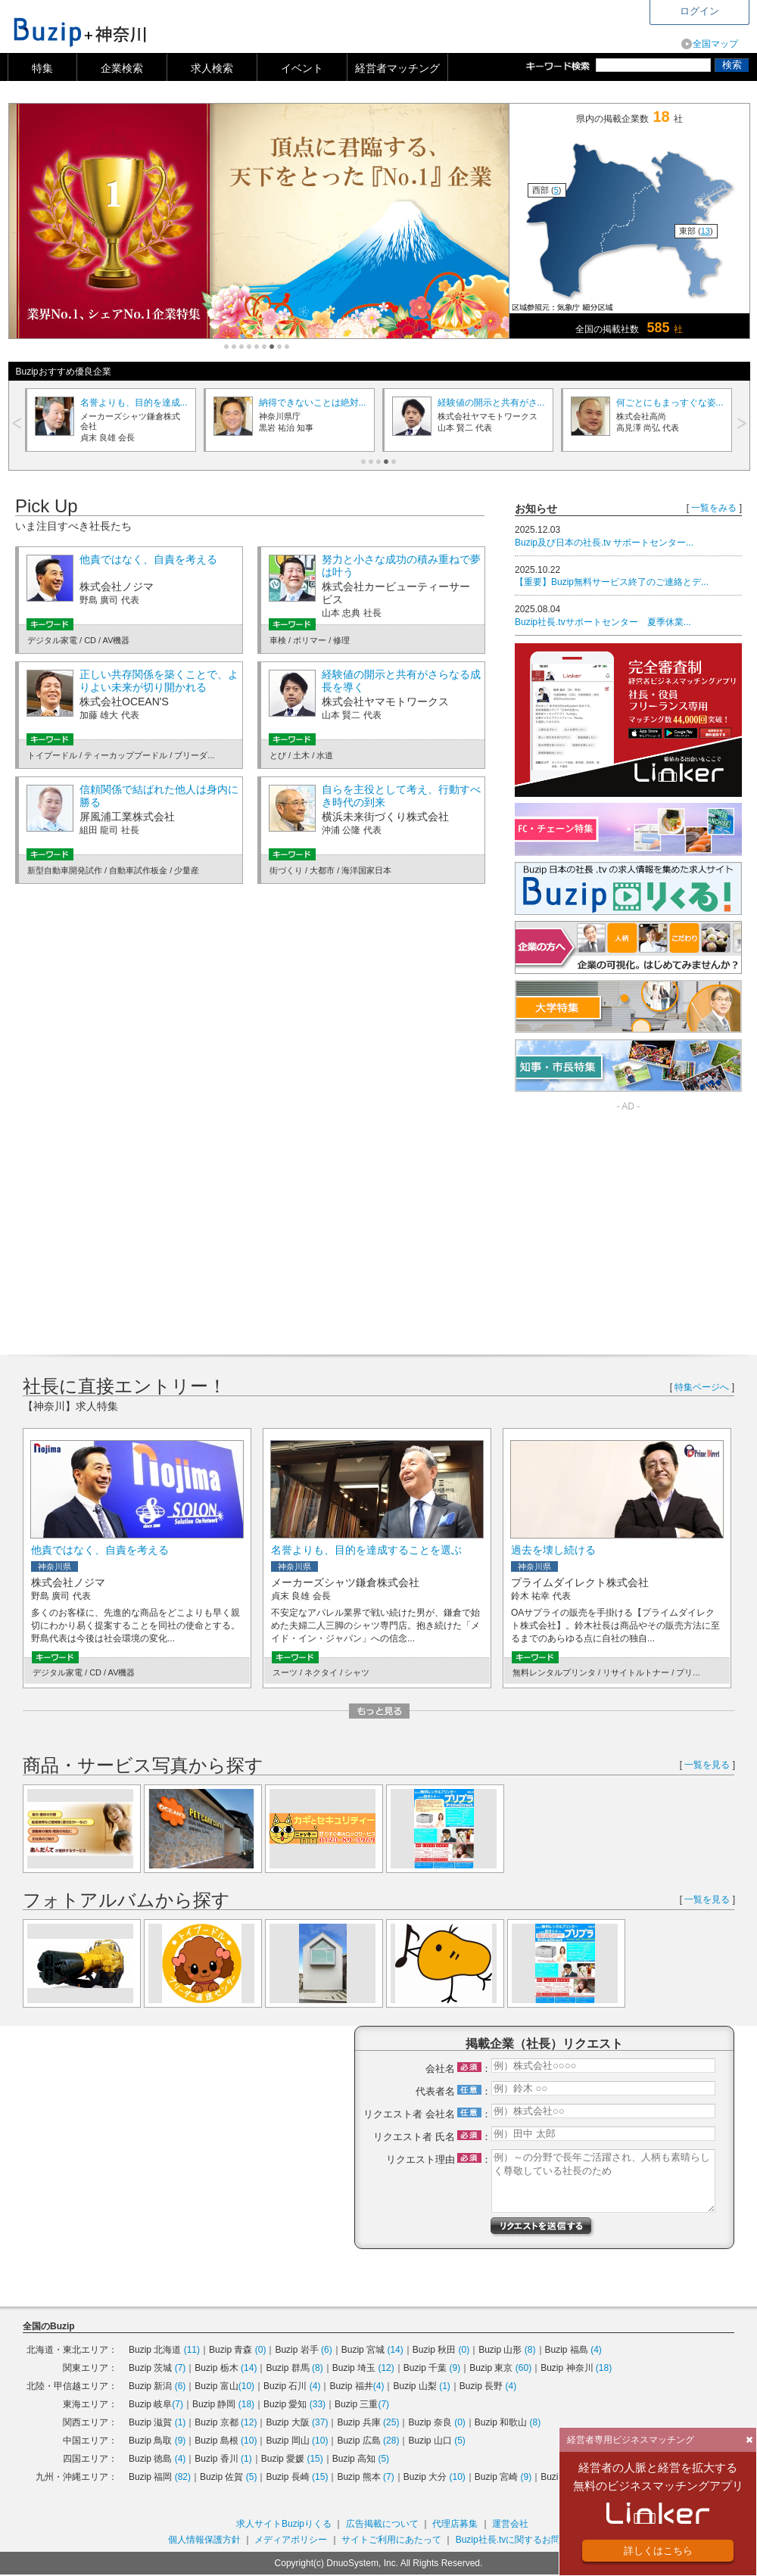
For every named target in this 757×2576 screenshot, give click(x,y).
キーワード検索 (560, 65)
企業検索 (122, 68)
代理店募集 (455, 2523)
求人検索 (212, 68)
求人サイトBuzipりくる (284, 2523)
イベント (302, 68)
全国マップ (715, 44)
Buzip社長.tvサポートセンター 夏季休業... (603, 622)
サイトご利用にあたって (391, 2539)
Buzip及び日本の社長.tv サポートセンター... (604, 542)
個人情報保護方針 (204, 2539)
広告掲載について (382, 2523)
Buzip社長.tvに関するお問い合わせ (526, 2539)
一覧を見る (707, 1764)
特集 (42, 68)
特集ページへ (701, 1387)
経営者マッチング (397, 68)
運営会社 (510, 2523)
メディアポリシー (290, 2539)
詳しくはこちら (658, 2550)
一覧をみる (714, 507)
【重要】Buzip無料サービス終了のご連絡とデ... (612, 582)
